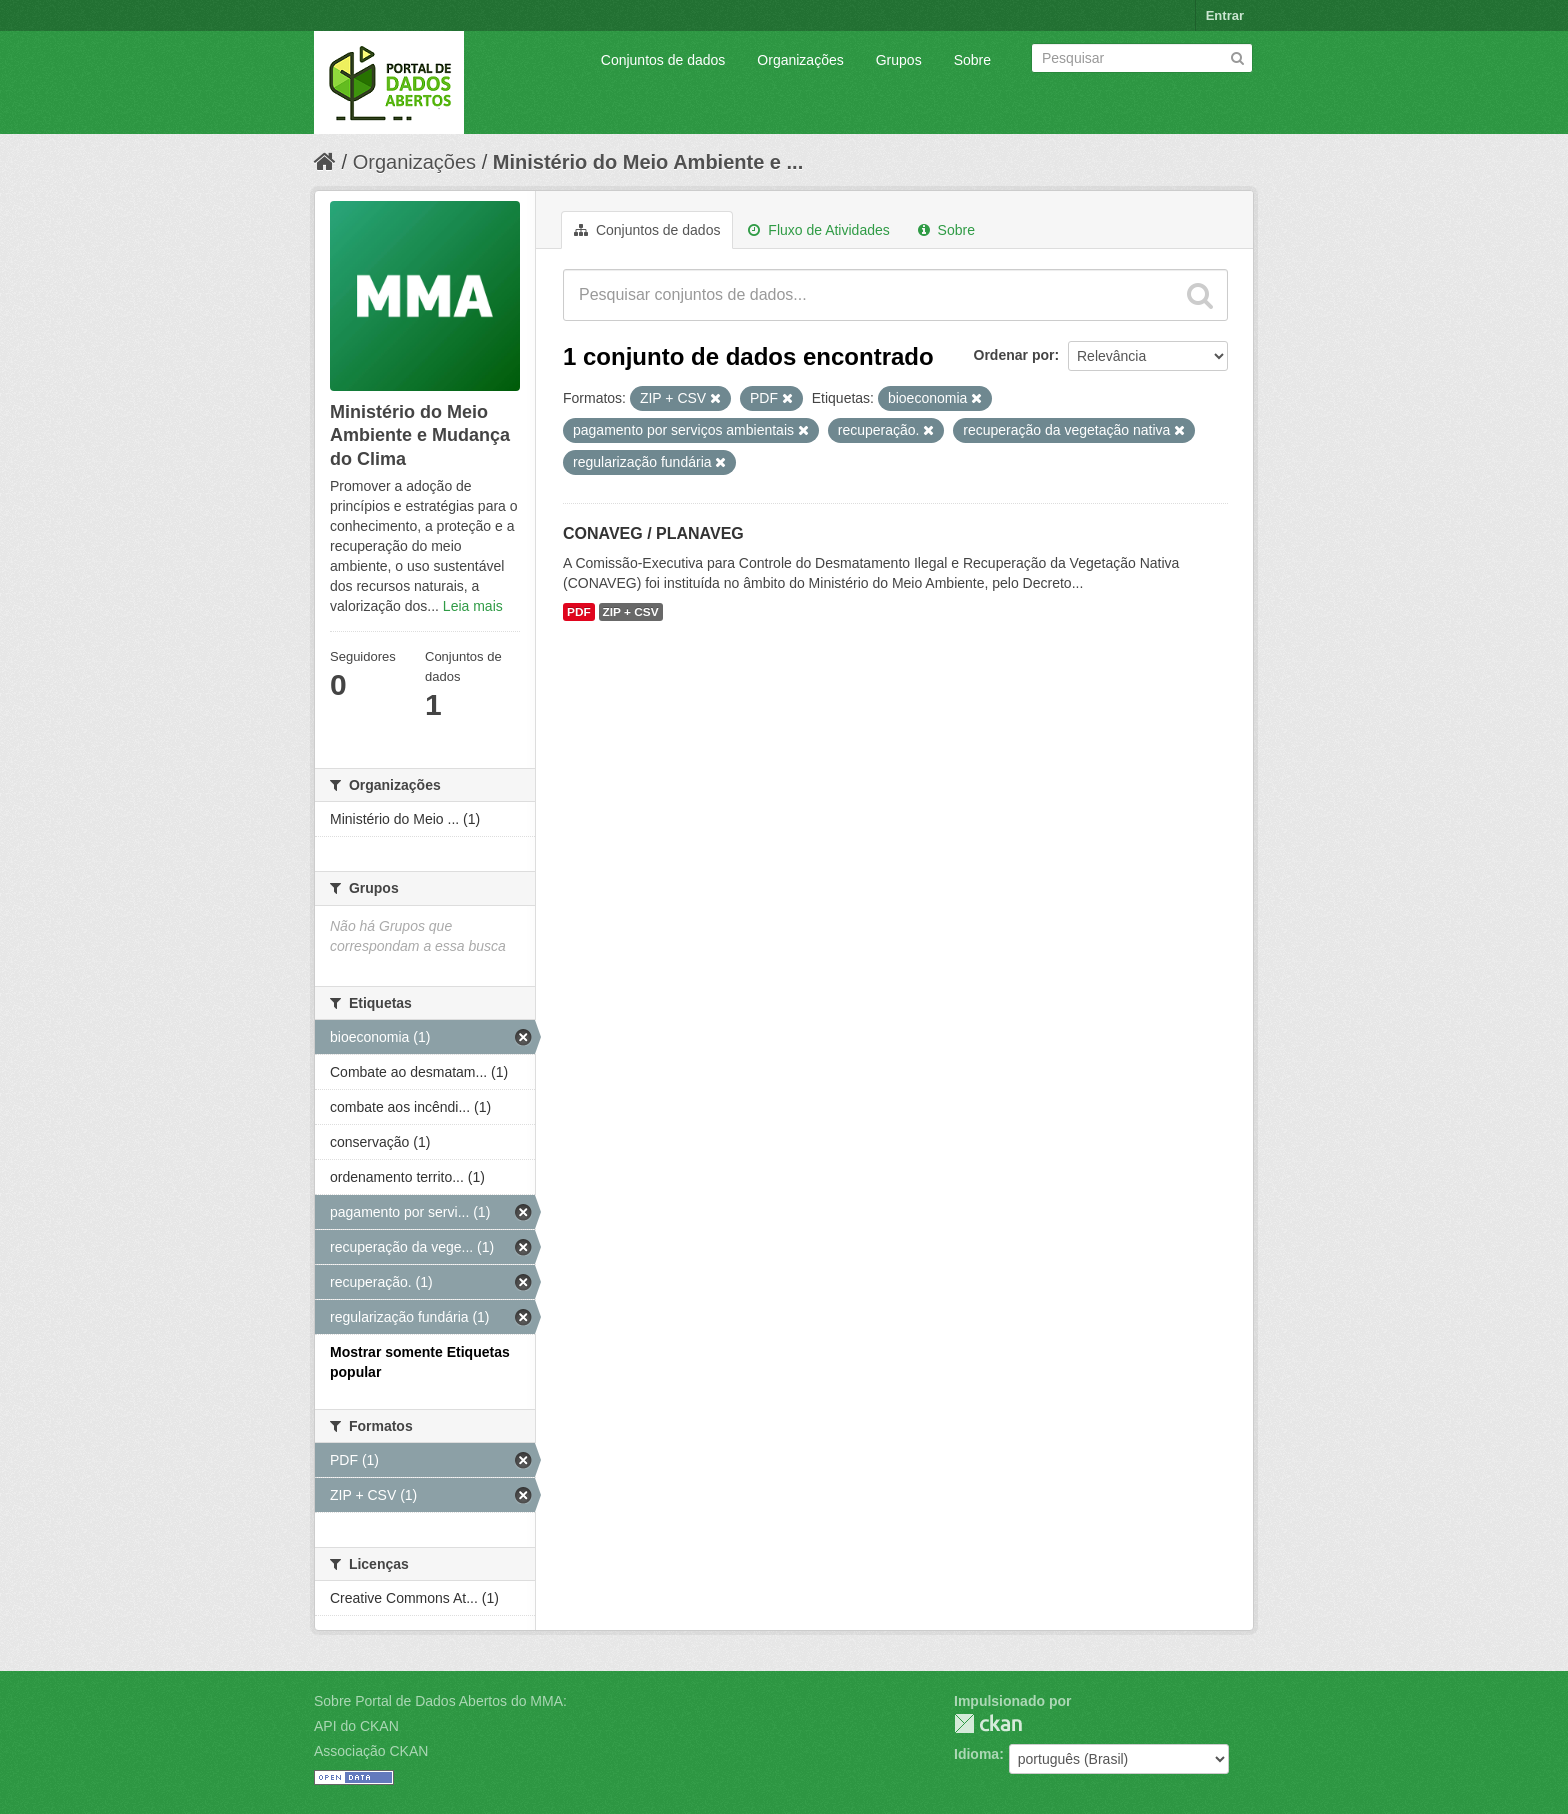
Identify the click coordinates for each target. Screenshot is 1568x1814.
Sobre (972, 60)
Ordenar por (1014, 355)
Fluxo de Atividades (818, 230)
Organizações (800, 60)
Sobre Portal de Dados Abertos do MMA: (440, 1701)
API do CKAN (356, 1726)
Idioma (976, 1754)
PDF (579, 612)
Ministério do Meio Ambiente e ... (648, 162)
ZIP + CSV (631, 612)
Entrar (1225, 15)
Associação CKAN (371, 1751)
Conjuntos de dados (663, 60)
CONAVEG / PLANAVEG (653, 533)
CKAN (988, 1723)
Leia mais (473, 606)
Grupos (899, 60)
